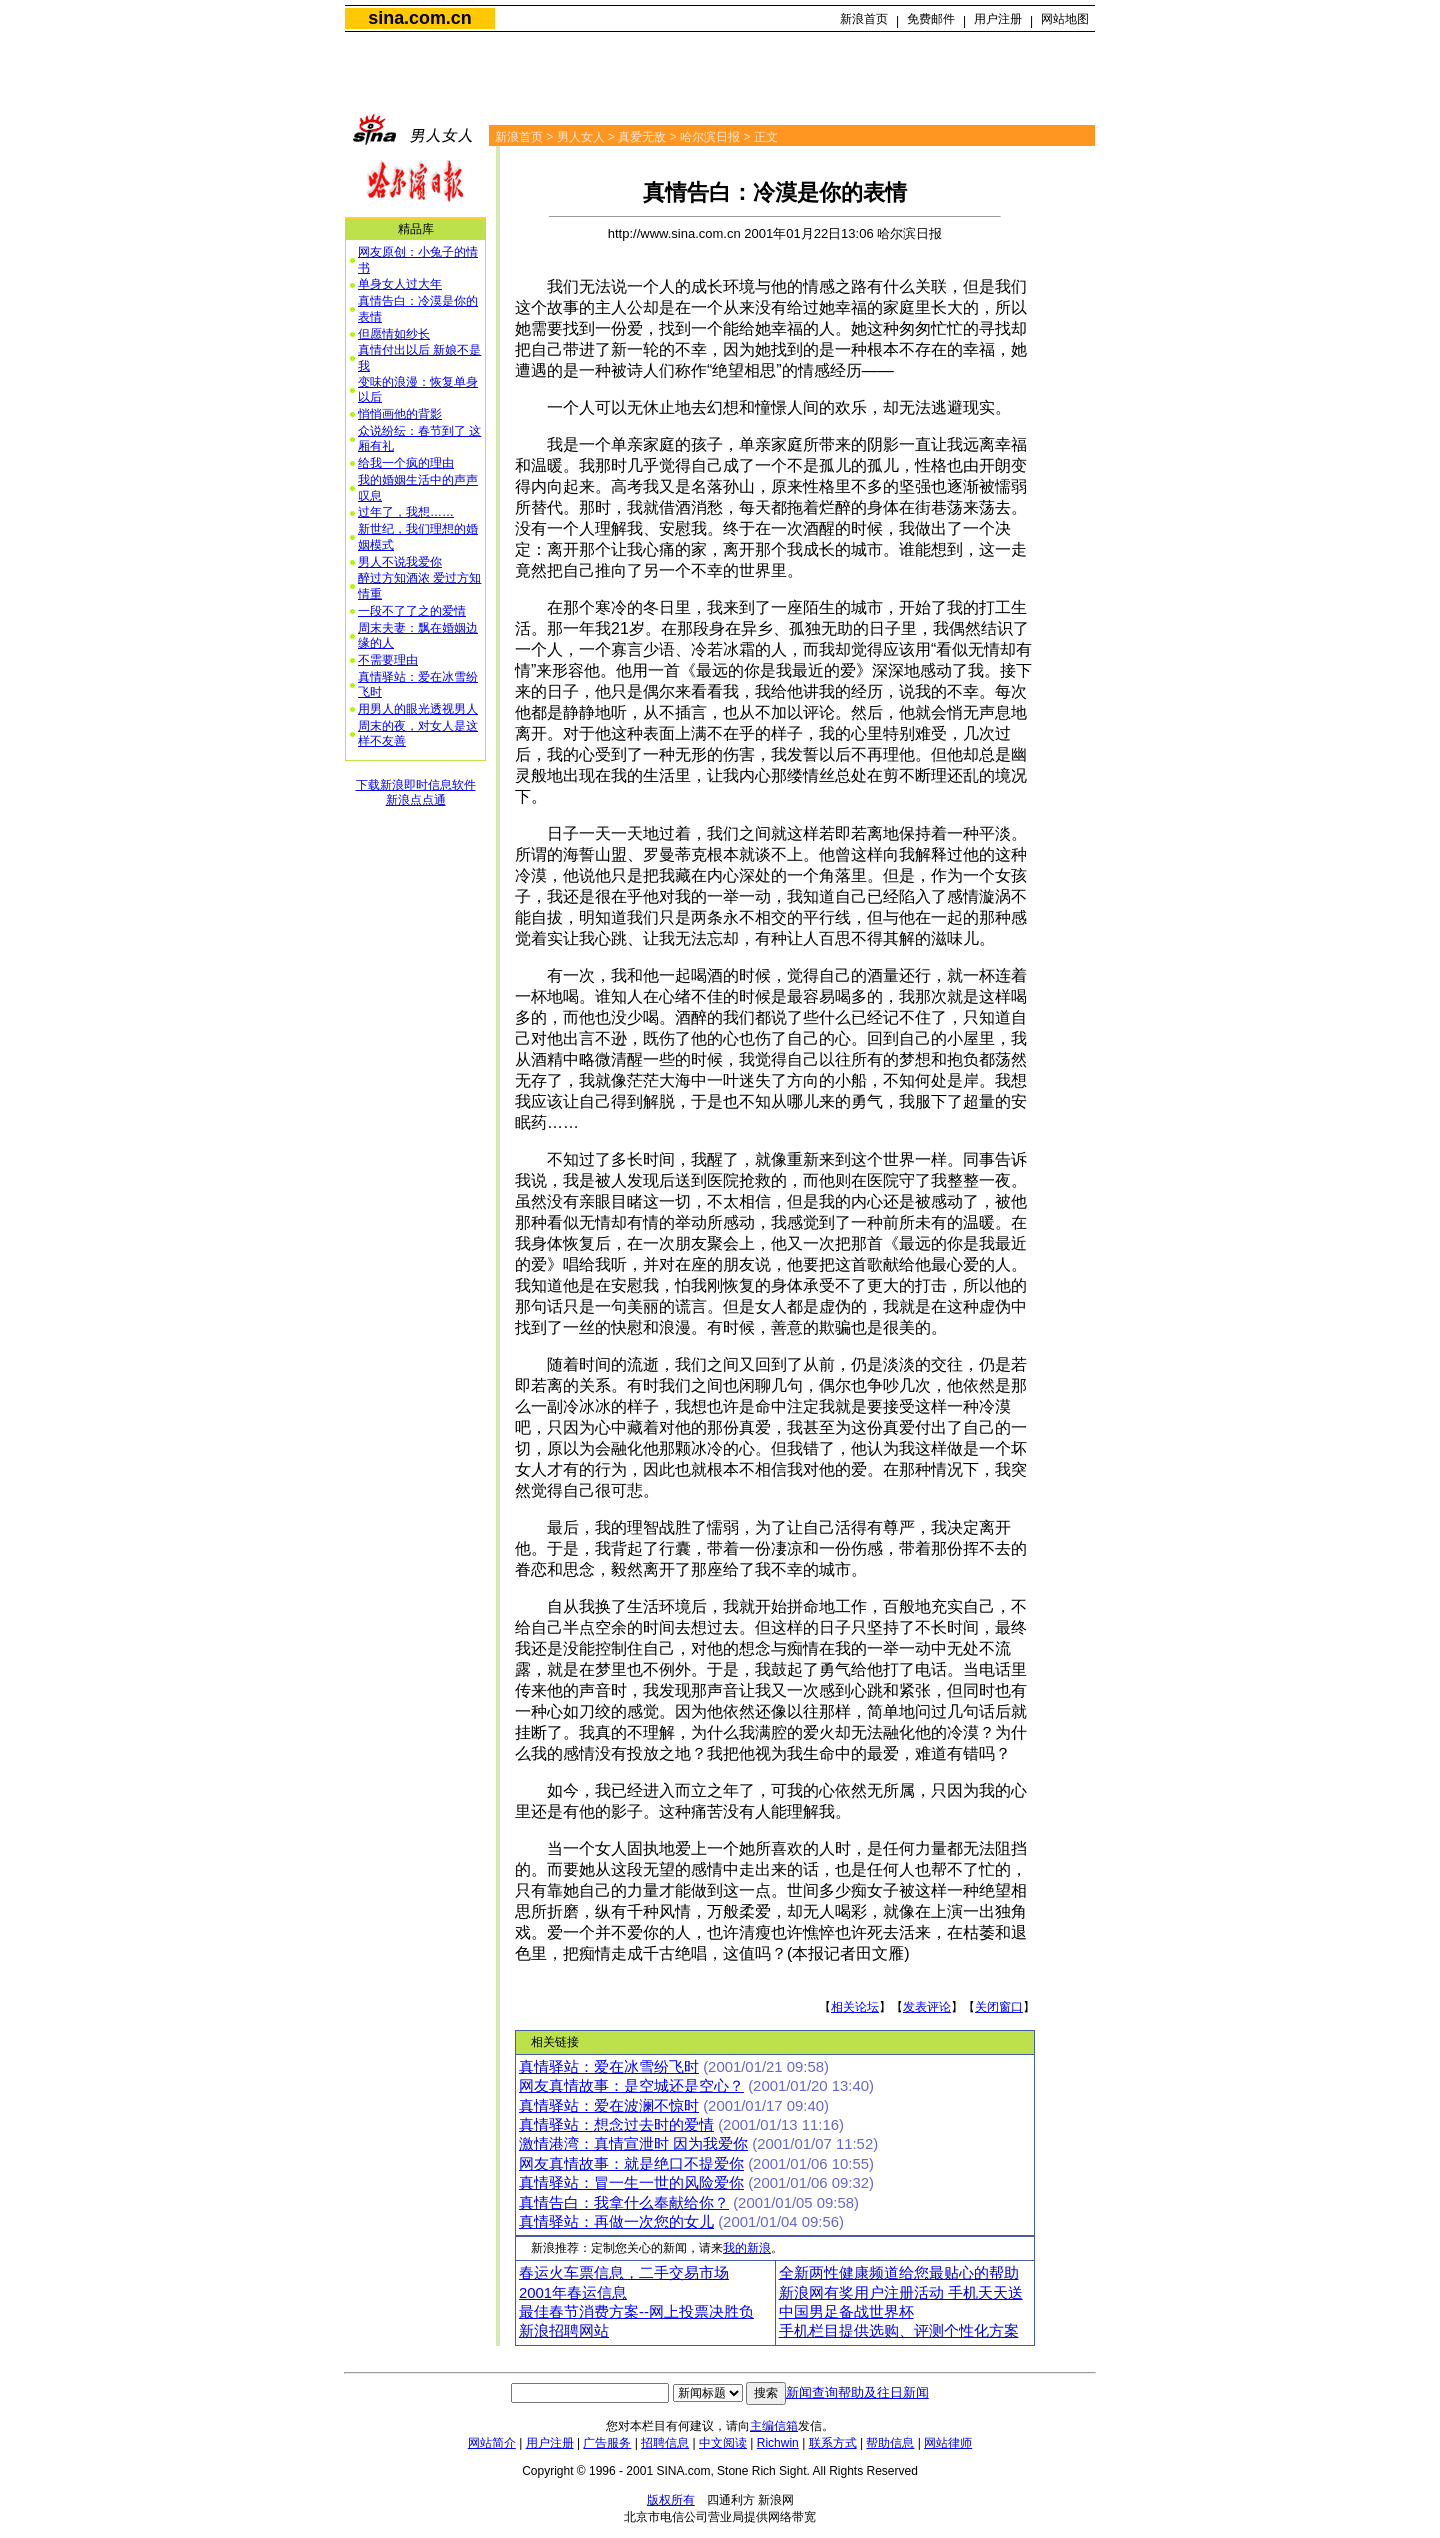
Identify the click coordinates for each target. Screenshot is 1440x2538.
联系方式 (833, 2443)
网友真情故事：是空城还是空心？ (631, 2086)
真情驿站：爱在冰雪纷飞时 (609, 2067)
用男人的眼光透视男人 (418, 709)
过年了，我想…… (406, 512)
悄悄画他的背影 (400, 414)
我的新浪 (747, 2248)
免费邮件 (931, 19)
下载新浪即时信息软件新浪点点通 (416, 793)
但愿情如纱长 (394, 334)
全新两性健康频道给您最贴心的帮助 (899, 2273)
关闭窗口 (999, 2007)
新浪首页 (864, 19)
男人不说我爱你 (400, 562)
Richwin (778, 2443)
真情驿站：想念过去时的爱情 (616, 2125)
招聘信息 (665, 2443)
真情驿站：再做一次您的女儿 (616, 2222)
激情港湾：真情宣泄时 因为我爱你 (633, 2144)
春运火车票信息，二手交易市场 (624, 2273)
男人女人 (581, 137)
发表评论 (927, 2007)
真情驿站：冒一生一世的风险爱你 (631, 2183)
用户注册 (998, 19)
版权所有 (671, 2500)
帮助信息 (890, 2443)
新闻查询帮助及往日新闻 (857, 2392)
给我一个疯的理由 (406, 463)
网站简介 (492, 2443)
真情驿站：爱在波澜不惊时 (609, 2106)
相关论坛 (855, 2007)
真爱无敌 (642, 137)
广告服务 (607, 2443)
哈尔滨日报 (710, 137)
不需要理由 (388, 660)
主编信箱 (774, 2426)
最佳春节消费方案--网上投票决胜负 (636, 2312)
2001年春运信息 (573, 2293)
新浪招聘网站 (564, 2331)
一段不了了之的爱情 (412, 611)
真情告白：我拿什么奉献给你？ (624, 2203)
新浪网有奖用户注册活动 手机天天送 (901, 2293)
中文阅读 (723, 2443)
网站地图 (1065, 19)
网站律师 (948, 2443)
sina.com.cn (419, 18)
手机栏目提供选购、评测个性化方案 (899, 2331)
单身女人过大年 (400, 284)
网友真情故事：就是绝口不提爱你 (631, 2164)
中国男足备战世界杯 (846, 2312)
